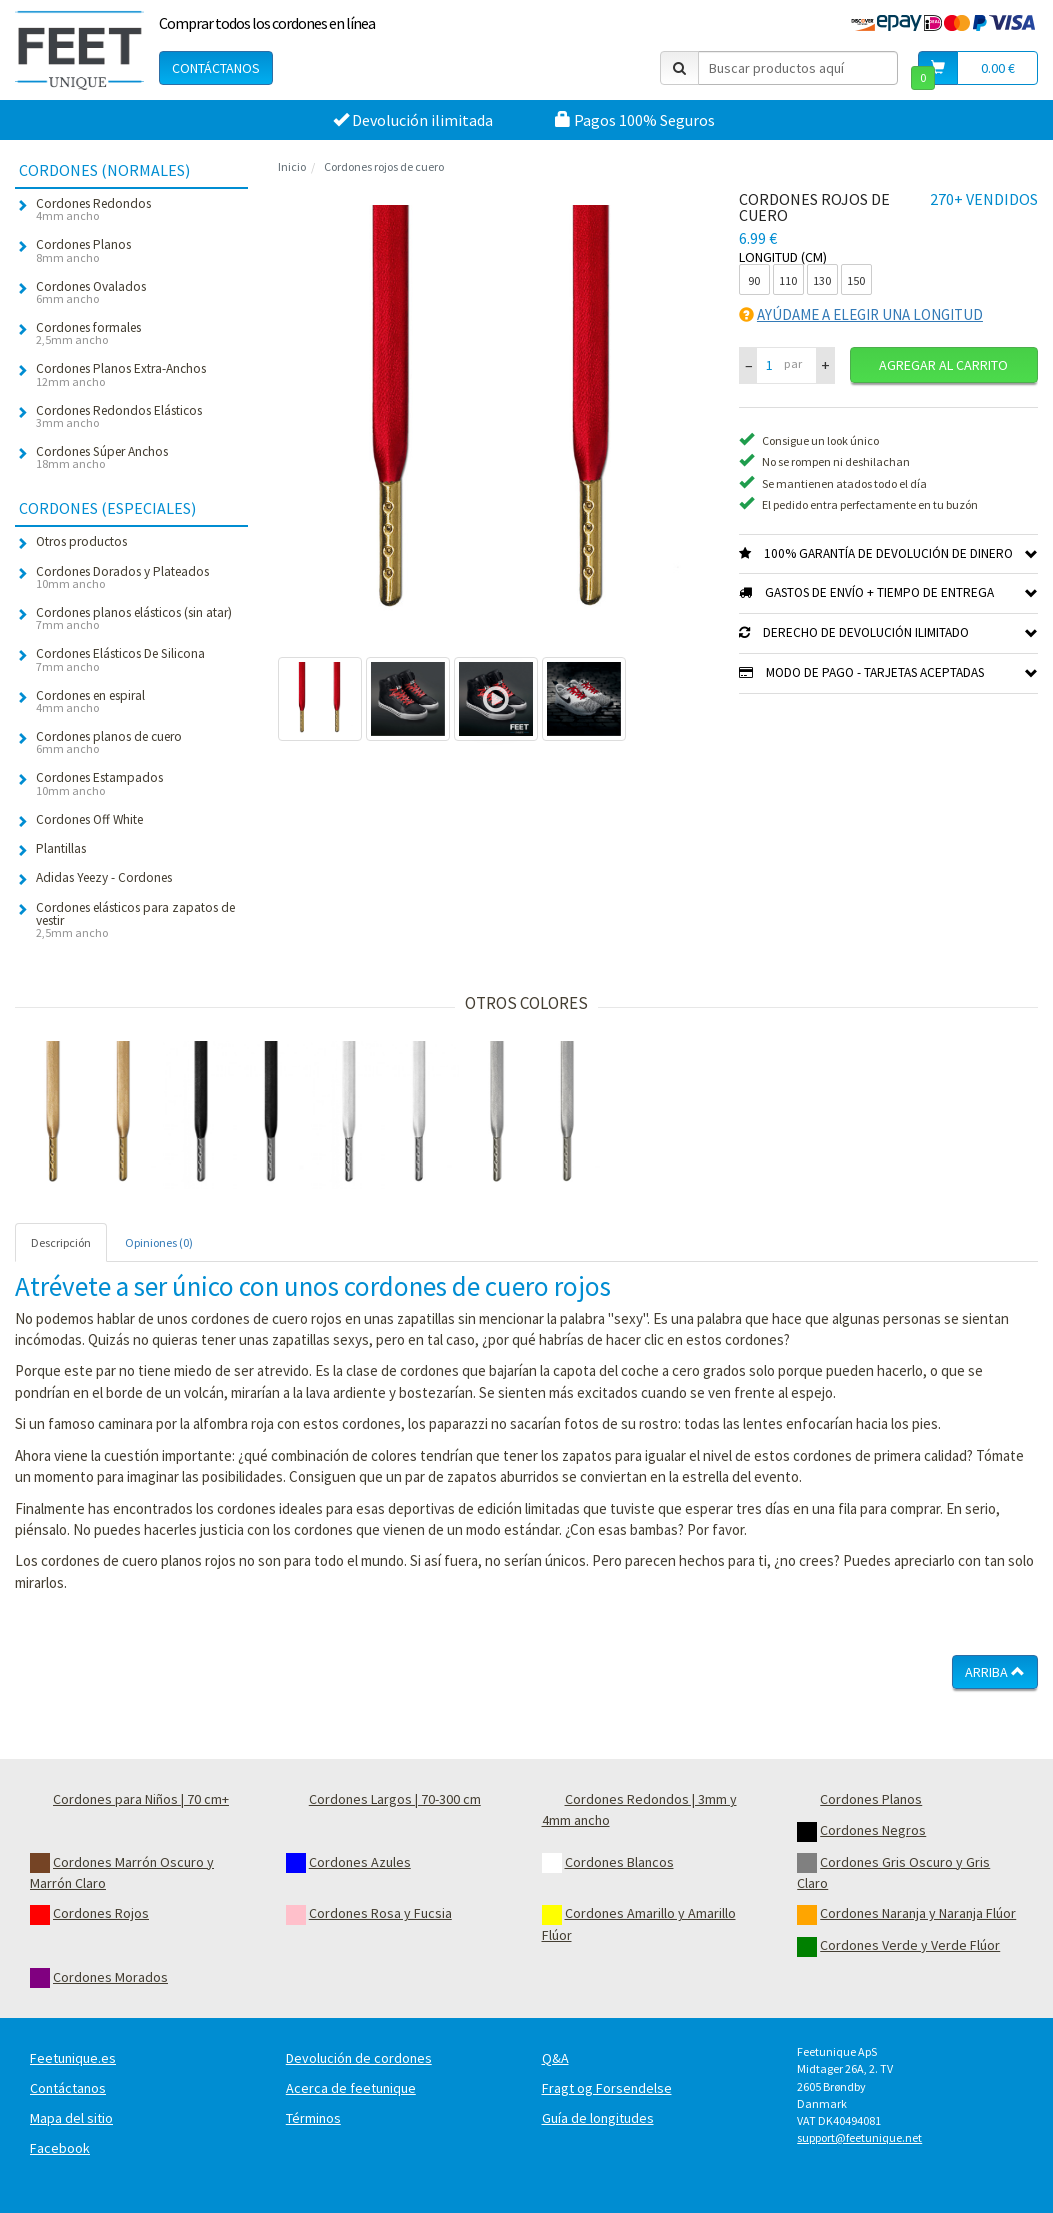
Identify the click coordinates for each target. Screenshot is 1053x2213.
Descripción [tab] (61, 1242)
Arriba (995, 1672)
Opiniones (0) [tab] (159, 1242)
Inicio (292, 166)
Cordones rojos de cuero (384, 166)
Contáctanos (216, 68)
